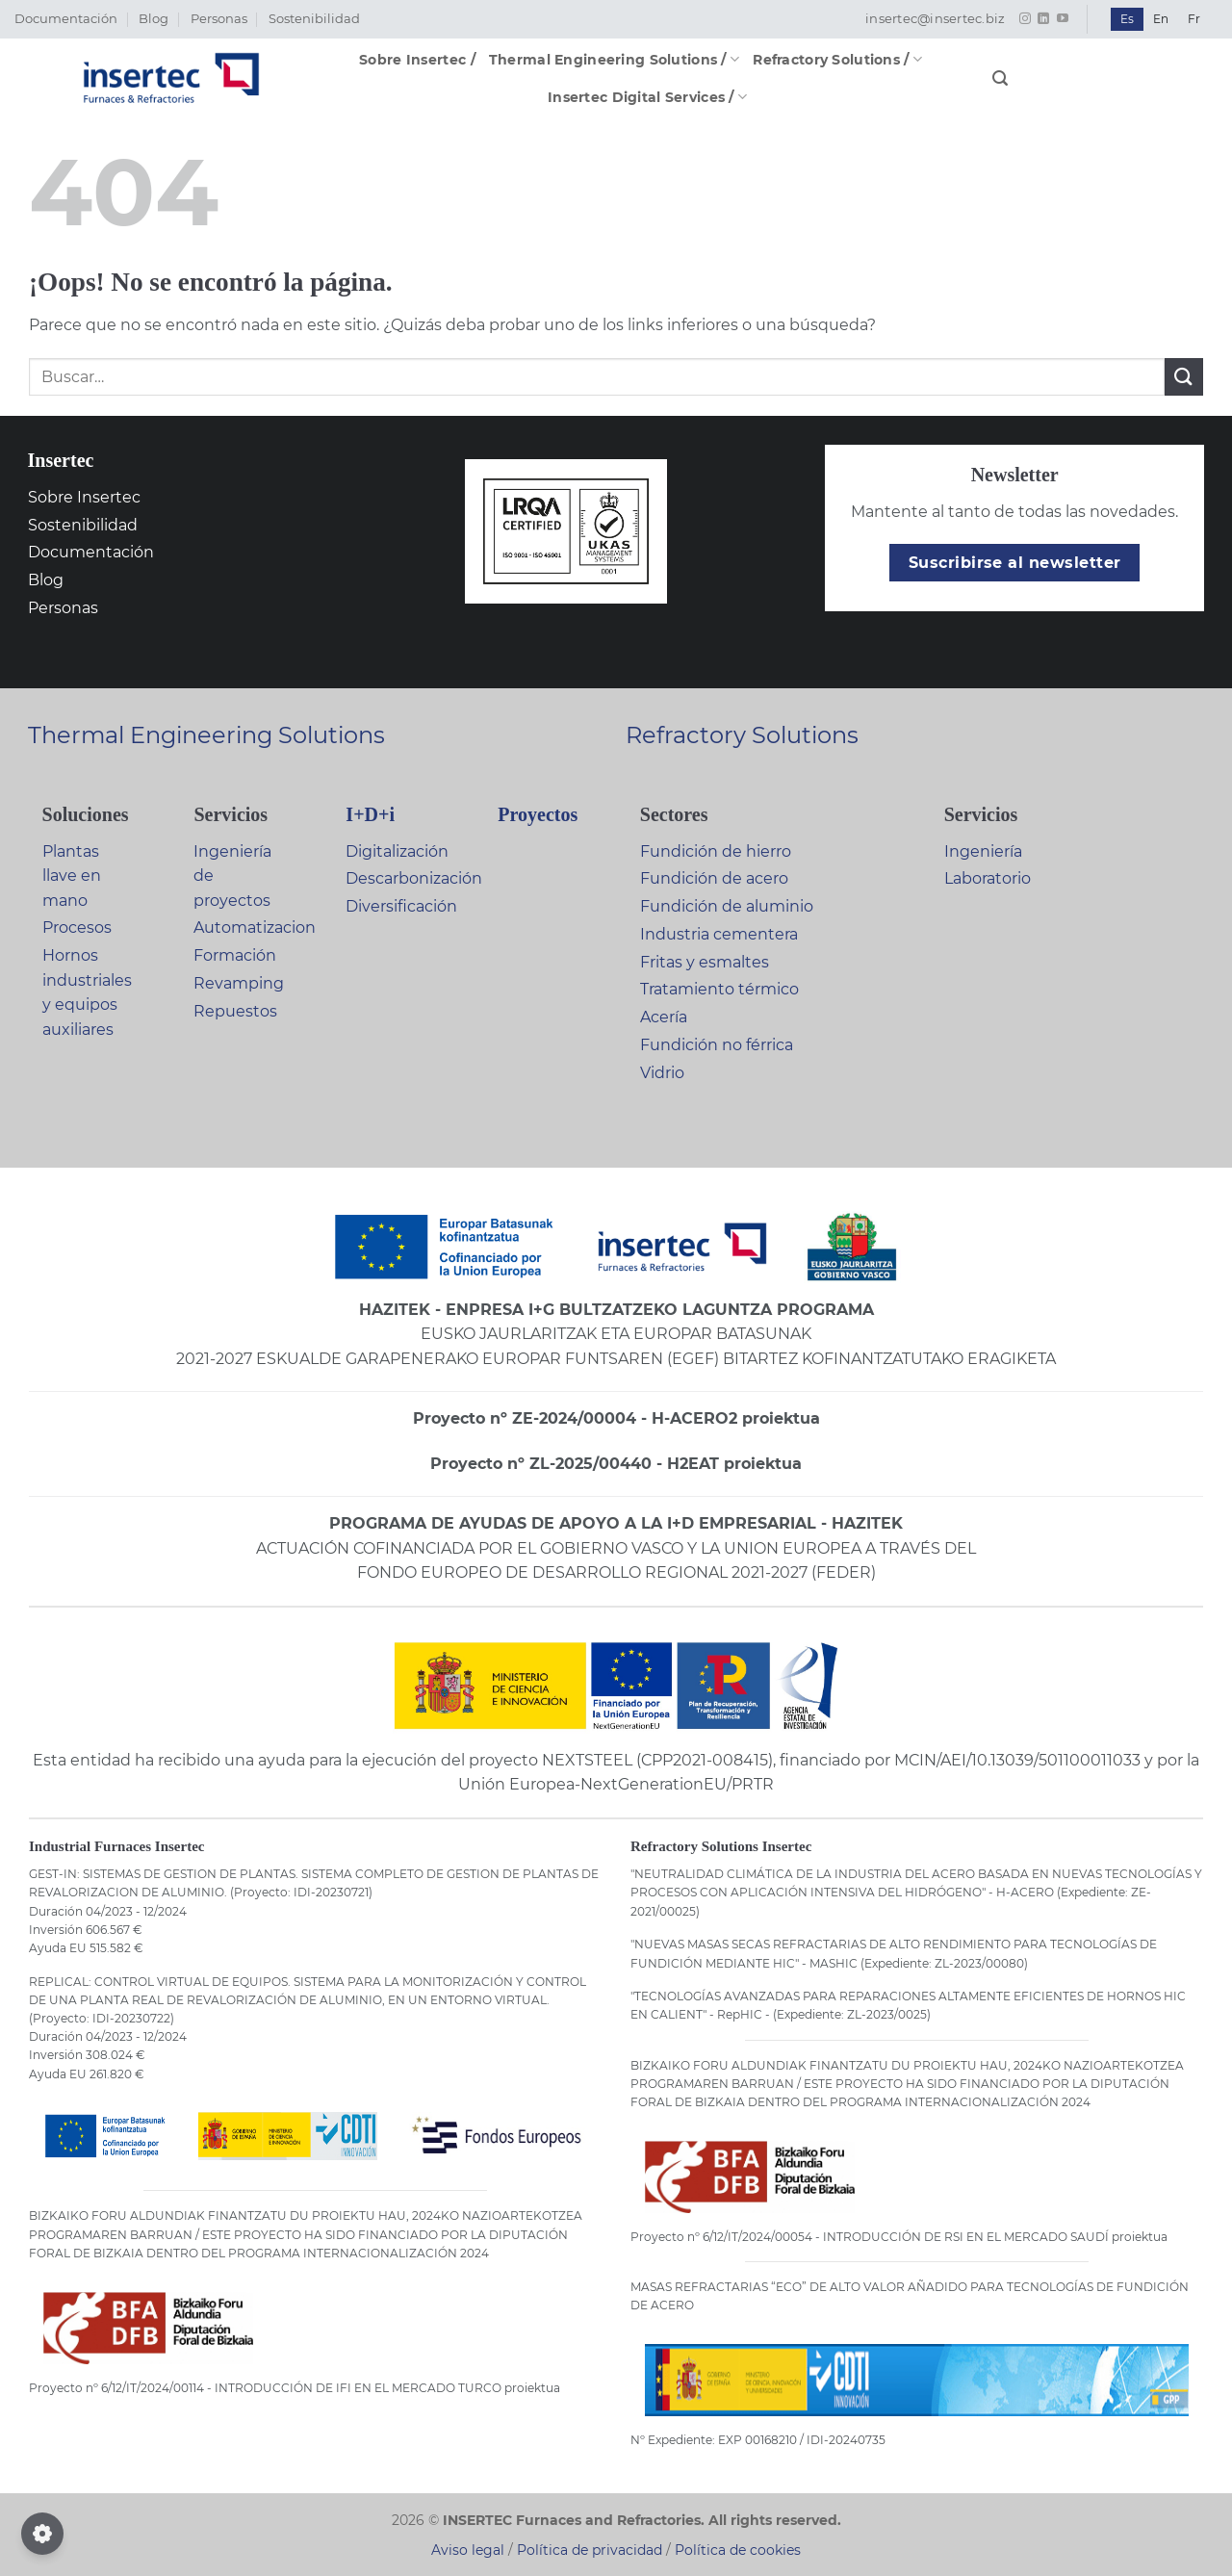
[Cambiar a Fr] (1194, 19)
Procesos (77, 927)
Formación (234, 955)
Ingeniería (983, 851)
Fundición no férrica (716, 1045)
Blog (153, 19)
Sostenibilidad (314, 19)
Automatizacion (254, 927)
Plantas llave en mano (71, 876)
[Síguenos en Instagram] (1025, 19)
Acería (663, 1017)
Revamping (238, 983)
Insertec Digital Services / (647, 97)
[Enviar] (1184, 377)
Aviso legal (467, 2550)
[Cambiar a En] (1160, 19)
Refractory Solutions (742, 735)
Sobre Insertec (84, 497)
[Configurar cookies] (42, 2533)
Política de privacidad (589, 2550)
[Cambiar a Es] (1127, 19)
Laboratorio (987, 878)
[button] (1000, 78)
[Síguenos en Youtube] (1062, 19)
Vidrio (662, 1073)
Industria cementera (719, 934)
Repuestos (235, 1011)
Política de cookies (738, 2550)
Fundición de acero (714, 878)
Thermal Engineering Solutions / (614, 59)
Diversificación (401, 906)
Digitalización (397, 851)
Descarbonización (414, 878)
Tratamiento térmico (719, 989)
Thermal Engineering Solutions (206, 735)
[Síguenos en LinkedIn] (1043, 19)
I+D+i (370, 814)
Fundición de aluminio (726, 906)
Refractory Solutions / (837, 59)
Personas (219, 19)
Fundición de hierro (715, 851)
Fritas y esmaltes (704, 962)
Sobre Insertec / (417, 59)
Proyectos (538, 814)
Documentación (65, 19)
